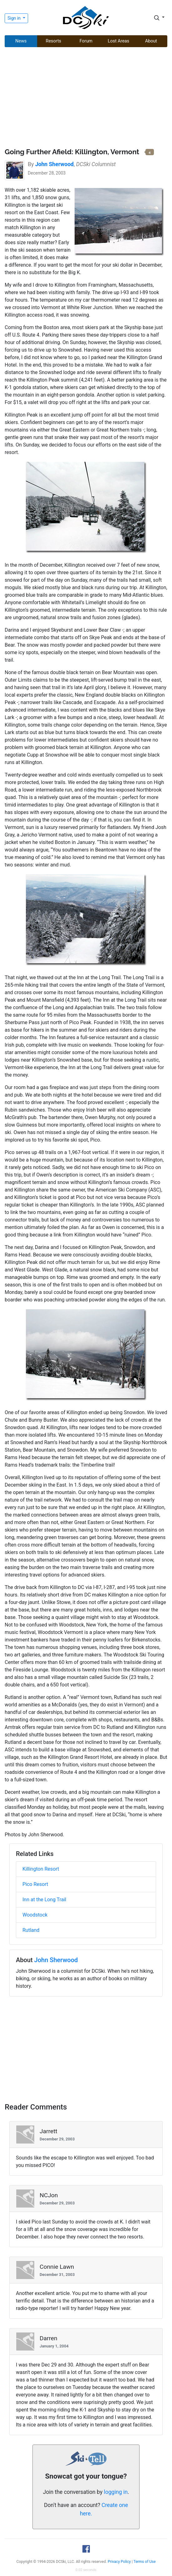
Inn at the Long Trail (44, 1899)
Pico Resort (35, 1884)
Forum (86, 41)
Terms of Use (145, 2561)
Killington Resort (40, 1869)
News (21, 41)
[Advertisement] (86, 98)
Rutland (30, 1930)
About (151, 41)
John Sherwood (56, 1960)
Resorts (53, 41)
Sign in (14, 18)
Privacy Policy (119, 2561)
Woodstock (34, 1915)
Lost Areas (118, 41)
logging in (116, 2492)
